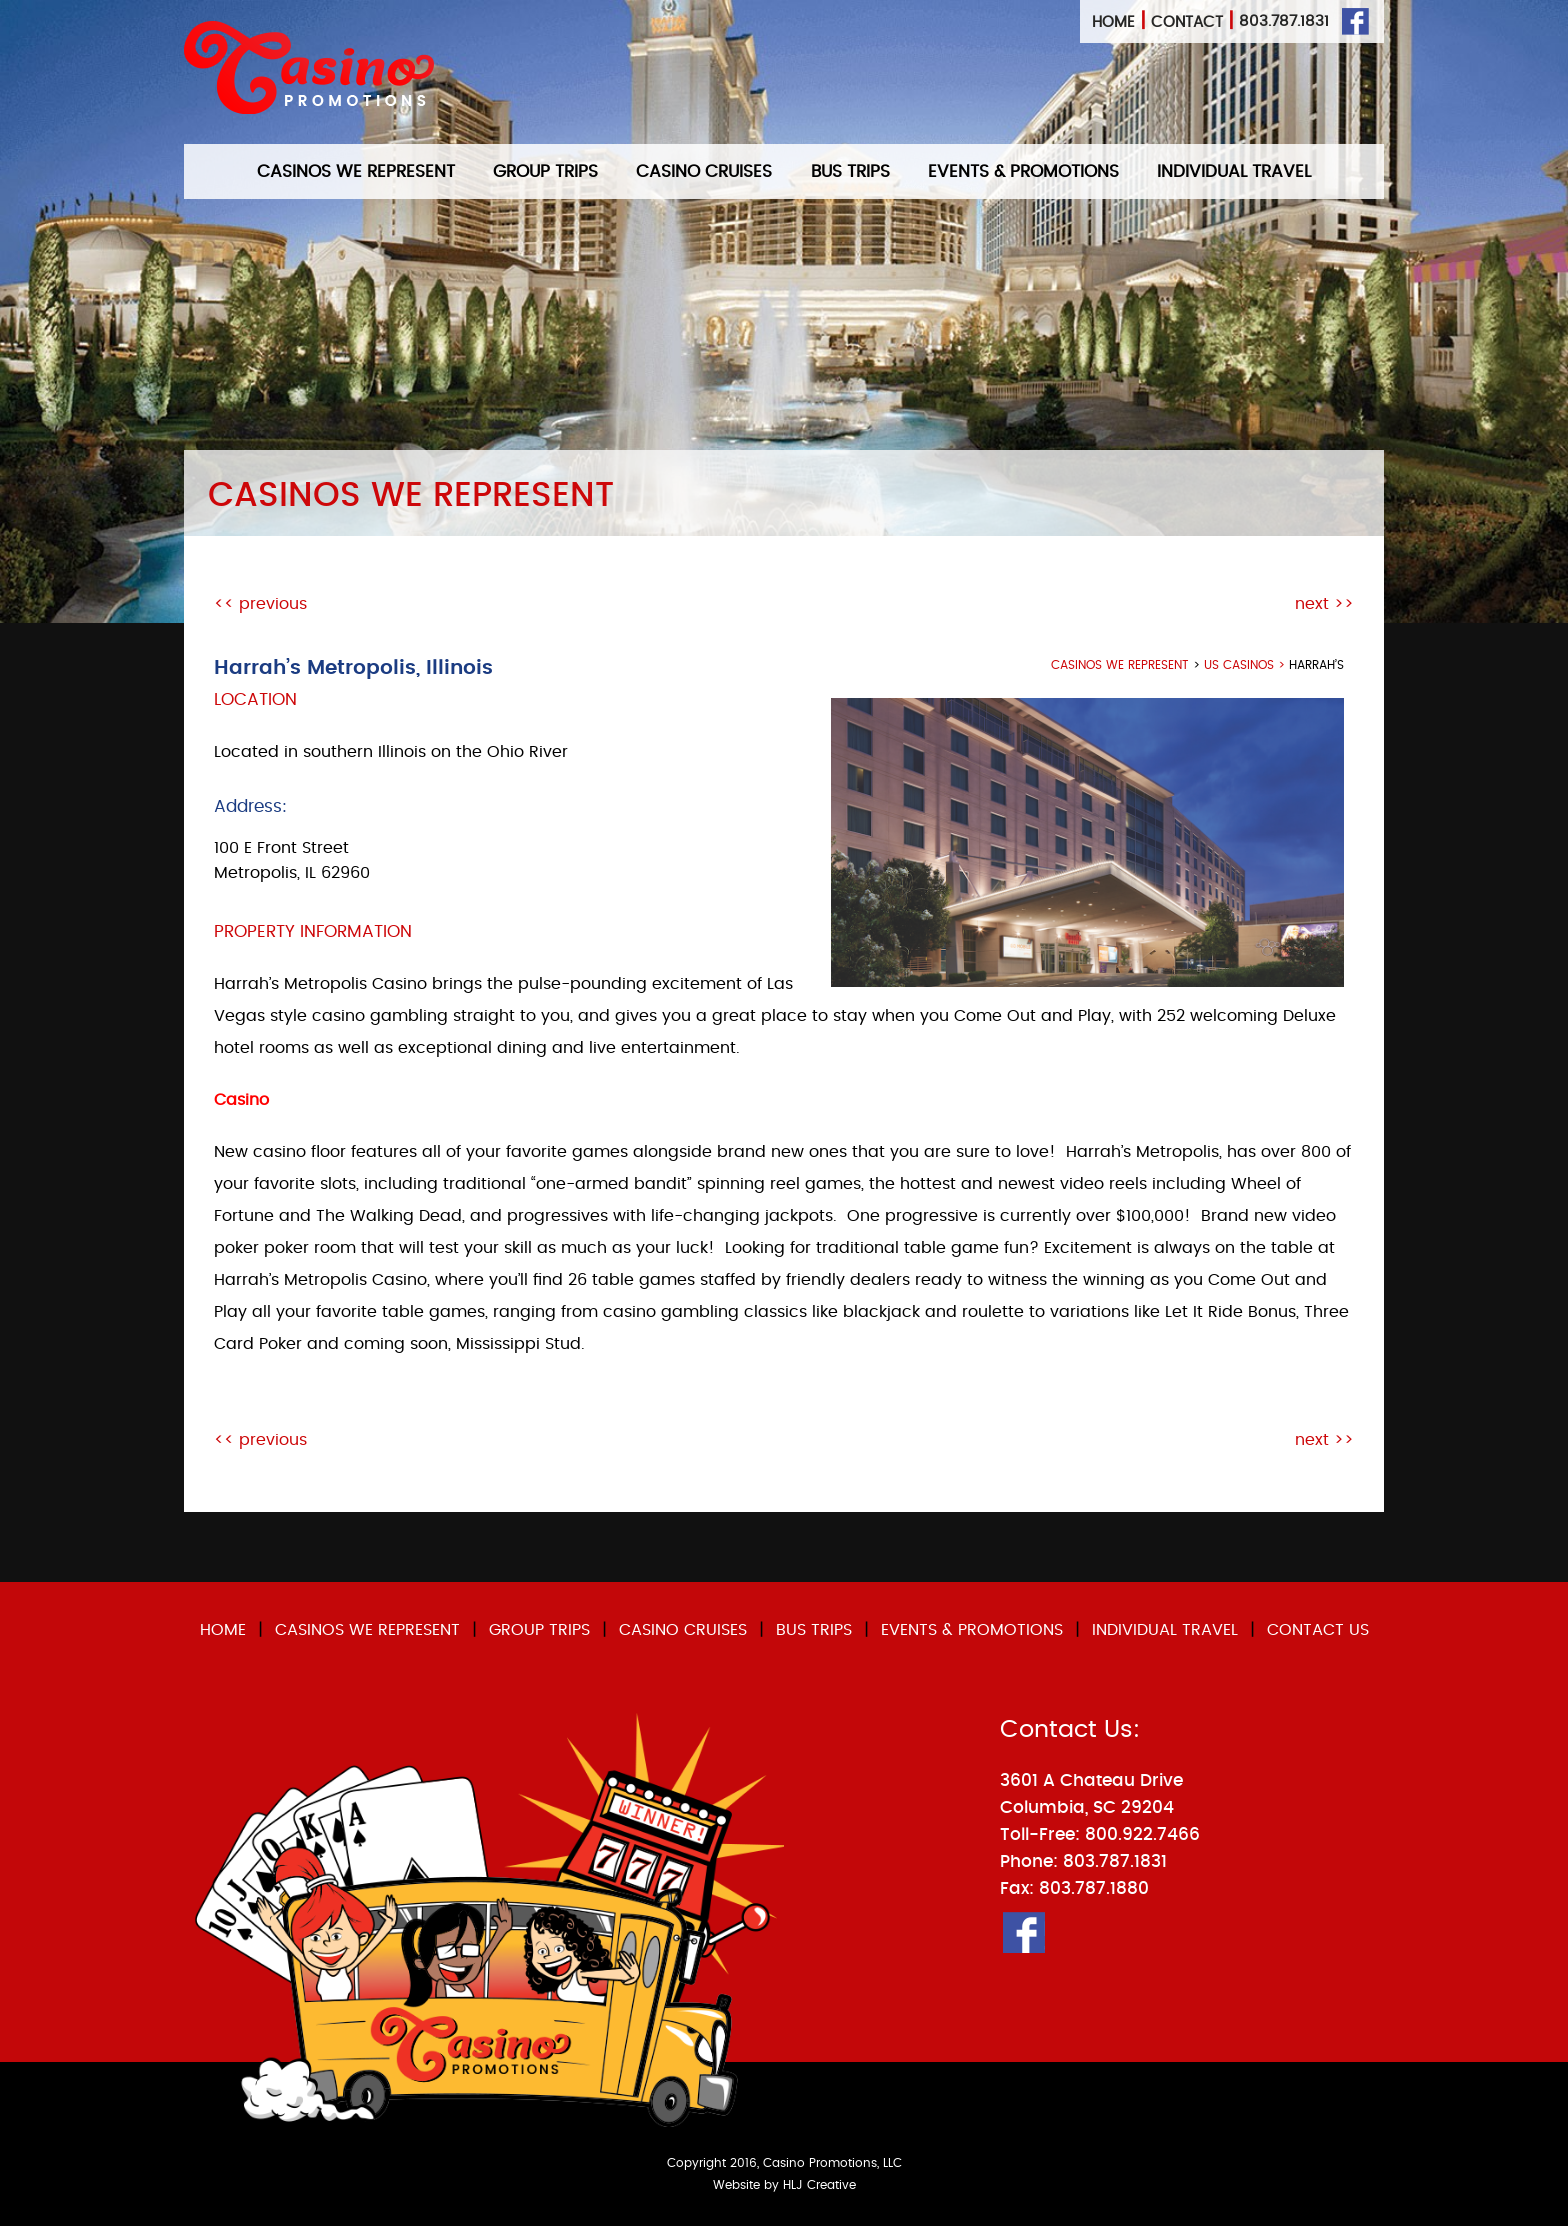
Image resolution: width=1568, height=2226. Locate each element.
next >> (1324, 604)
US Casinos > (1246, 665)
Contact (1187, 22)
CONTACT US (1318, 1630)
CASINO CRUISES (704, 171)
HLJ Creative (819, 2185)
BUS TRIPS (850, 171)
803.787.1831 (1284, 21)
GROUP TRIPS (545, 171)
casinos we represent (1120, 665)
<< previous (260, 604)
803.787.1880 (1094, 1888)
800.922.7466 (1142, 1834)
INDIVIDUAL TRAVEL (1234, 171)
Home (1113, 22)
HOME (223, 1630)
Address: (250, 806)
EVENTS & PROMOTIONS (1023, 171)
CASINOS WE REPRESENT (356, 171)
